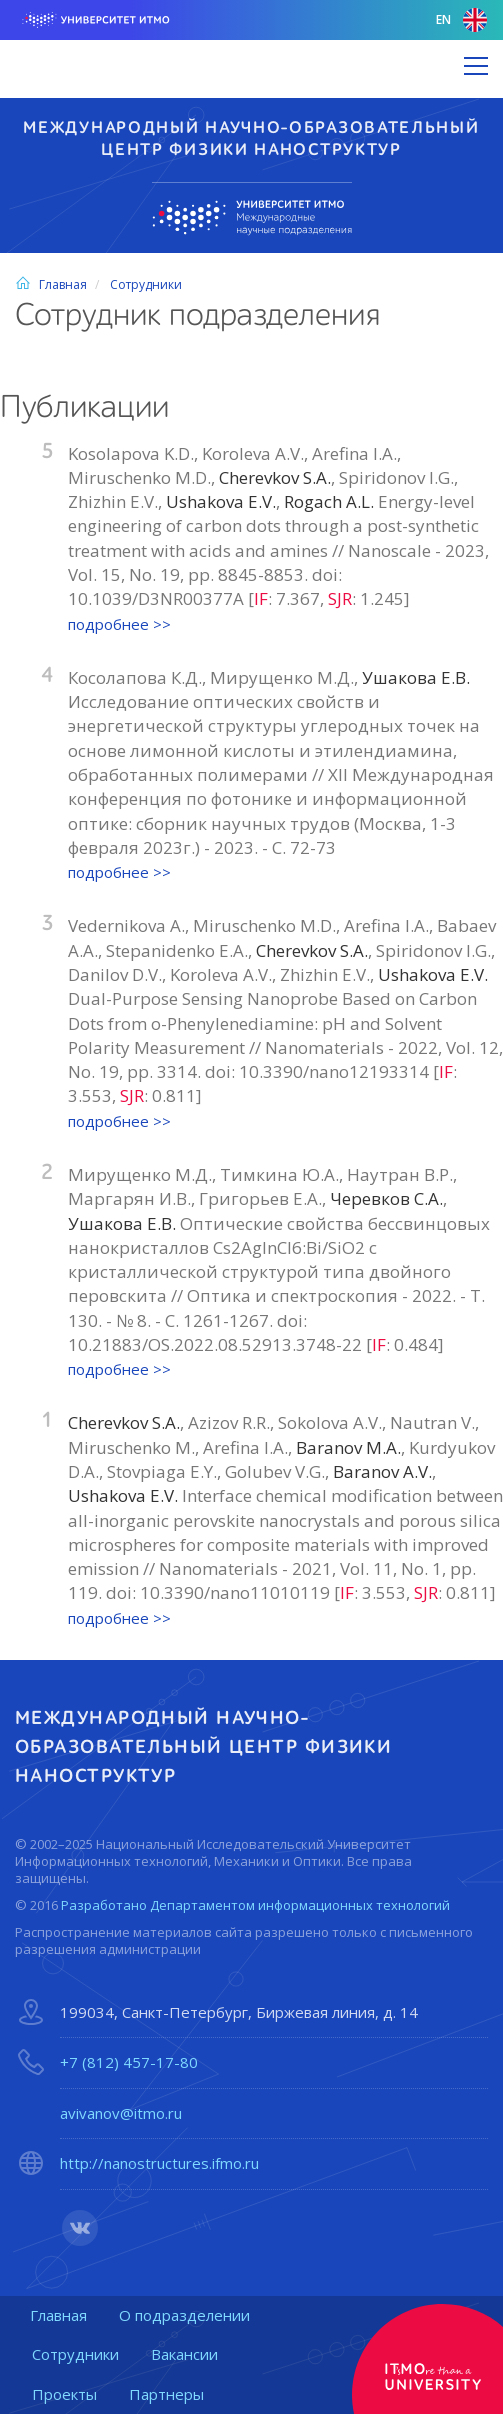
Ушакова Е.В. (416, 677)
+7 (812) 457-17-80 (129, 2062)
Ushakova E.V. (221, 501)
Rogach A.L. (331, 501)
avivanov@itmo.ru (121, 2113)
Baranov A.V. (382, 1471)
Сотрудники (146, 284)
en (461, 20)
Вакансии (184, 2354)
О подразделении (184, 2315)
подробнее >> (119, 624)
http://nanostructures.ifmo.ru (159, 2163)
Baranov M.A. (348, 1447)
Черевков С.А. (386, 1198)
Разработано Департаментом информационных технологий (255, 1905)
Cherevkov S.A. (275, 477)
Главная (51, 284)
